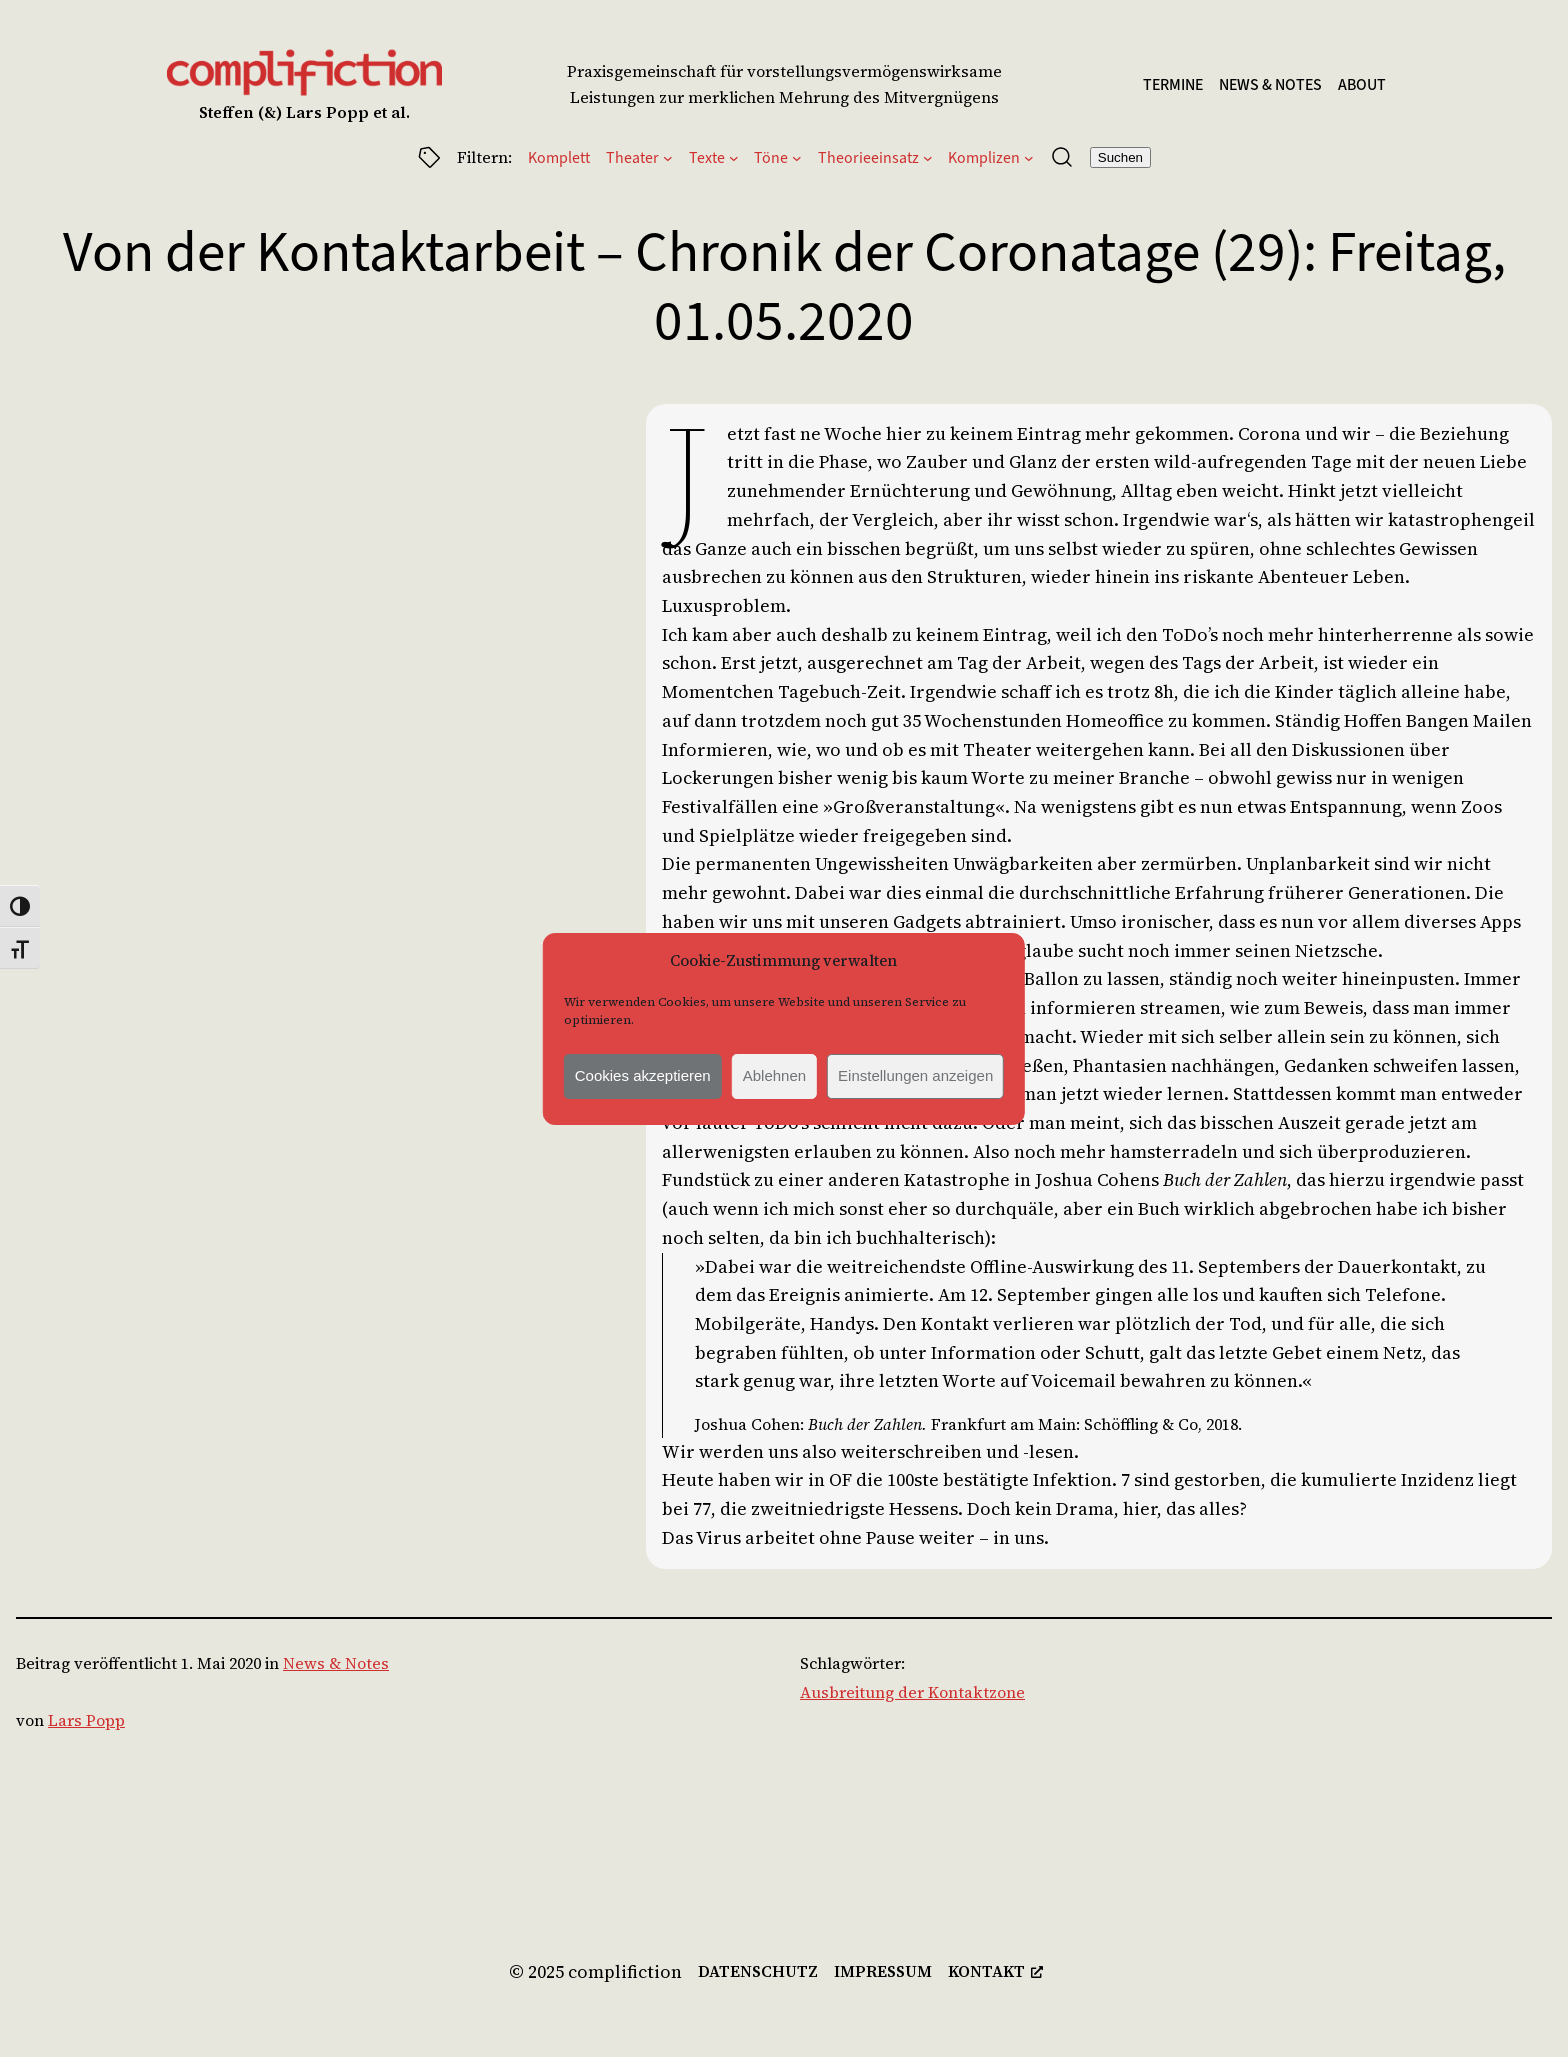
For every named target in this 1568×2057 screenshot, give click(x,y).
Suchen (1120, 157)
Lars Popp (86, 1720)
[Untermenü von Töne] (797, 157)
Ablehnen (774, 1075)
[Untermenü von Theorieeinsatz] (928, 157)
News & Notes (336, 1663)
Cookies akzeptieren (643, 1075)
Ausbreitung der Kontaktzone (912, 1692)
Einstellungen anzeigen (915, 1075)
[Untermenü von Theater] (668, 157)
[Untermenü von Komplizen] (1029, 157)
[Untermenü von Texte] (734, 157)
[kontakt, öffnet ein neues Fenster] (995, 1972)
